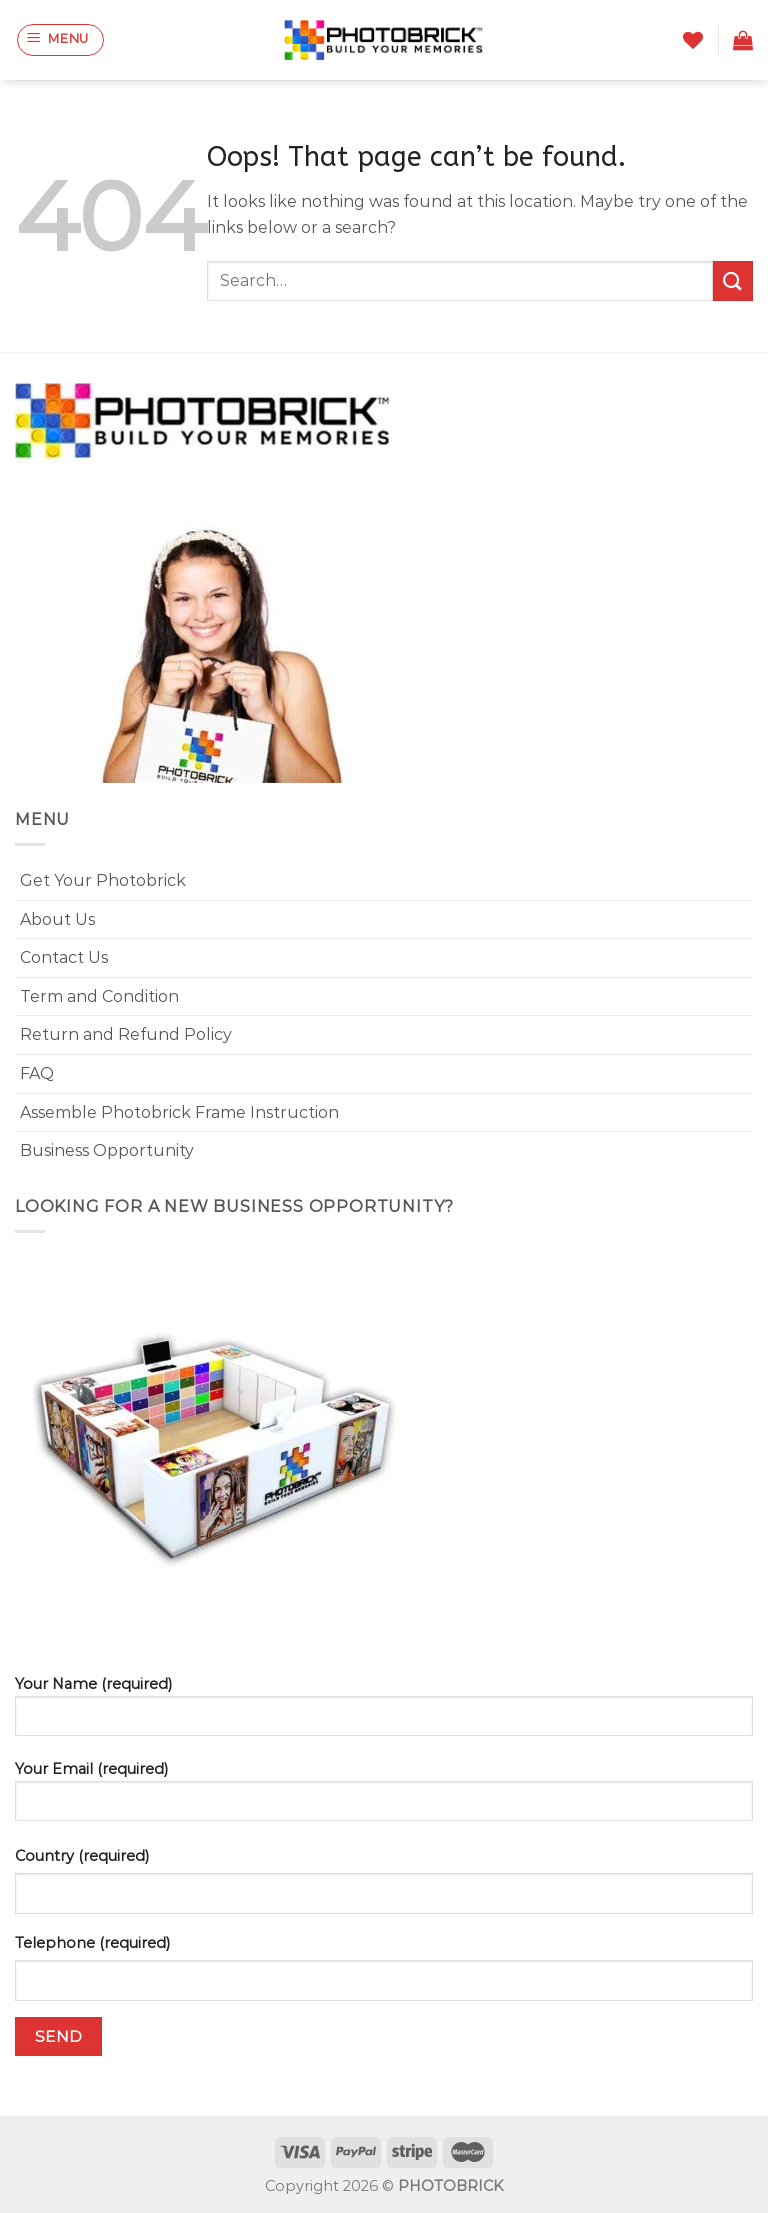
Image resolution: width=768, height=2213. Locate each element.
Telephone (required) (92, 1943)
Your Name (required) (384, 1713)
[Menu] (61, 40)
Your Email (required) (384, 1798)
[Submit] (733, 280)
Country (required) (82, 1856)
